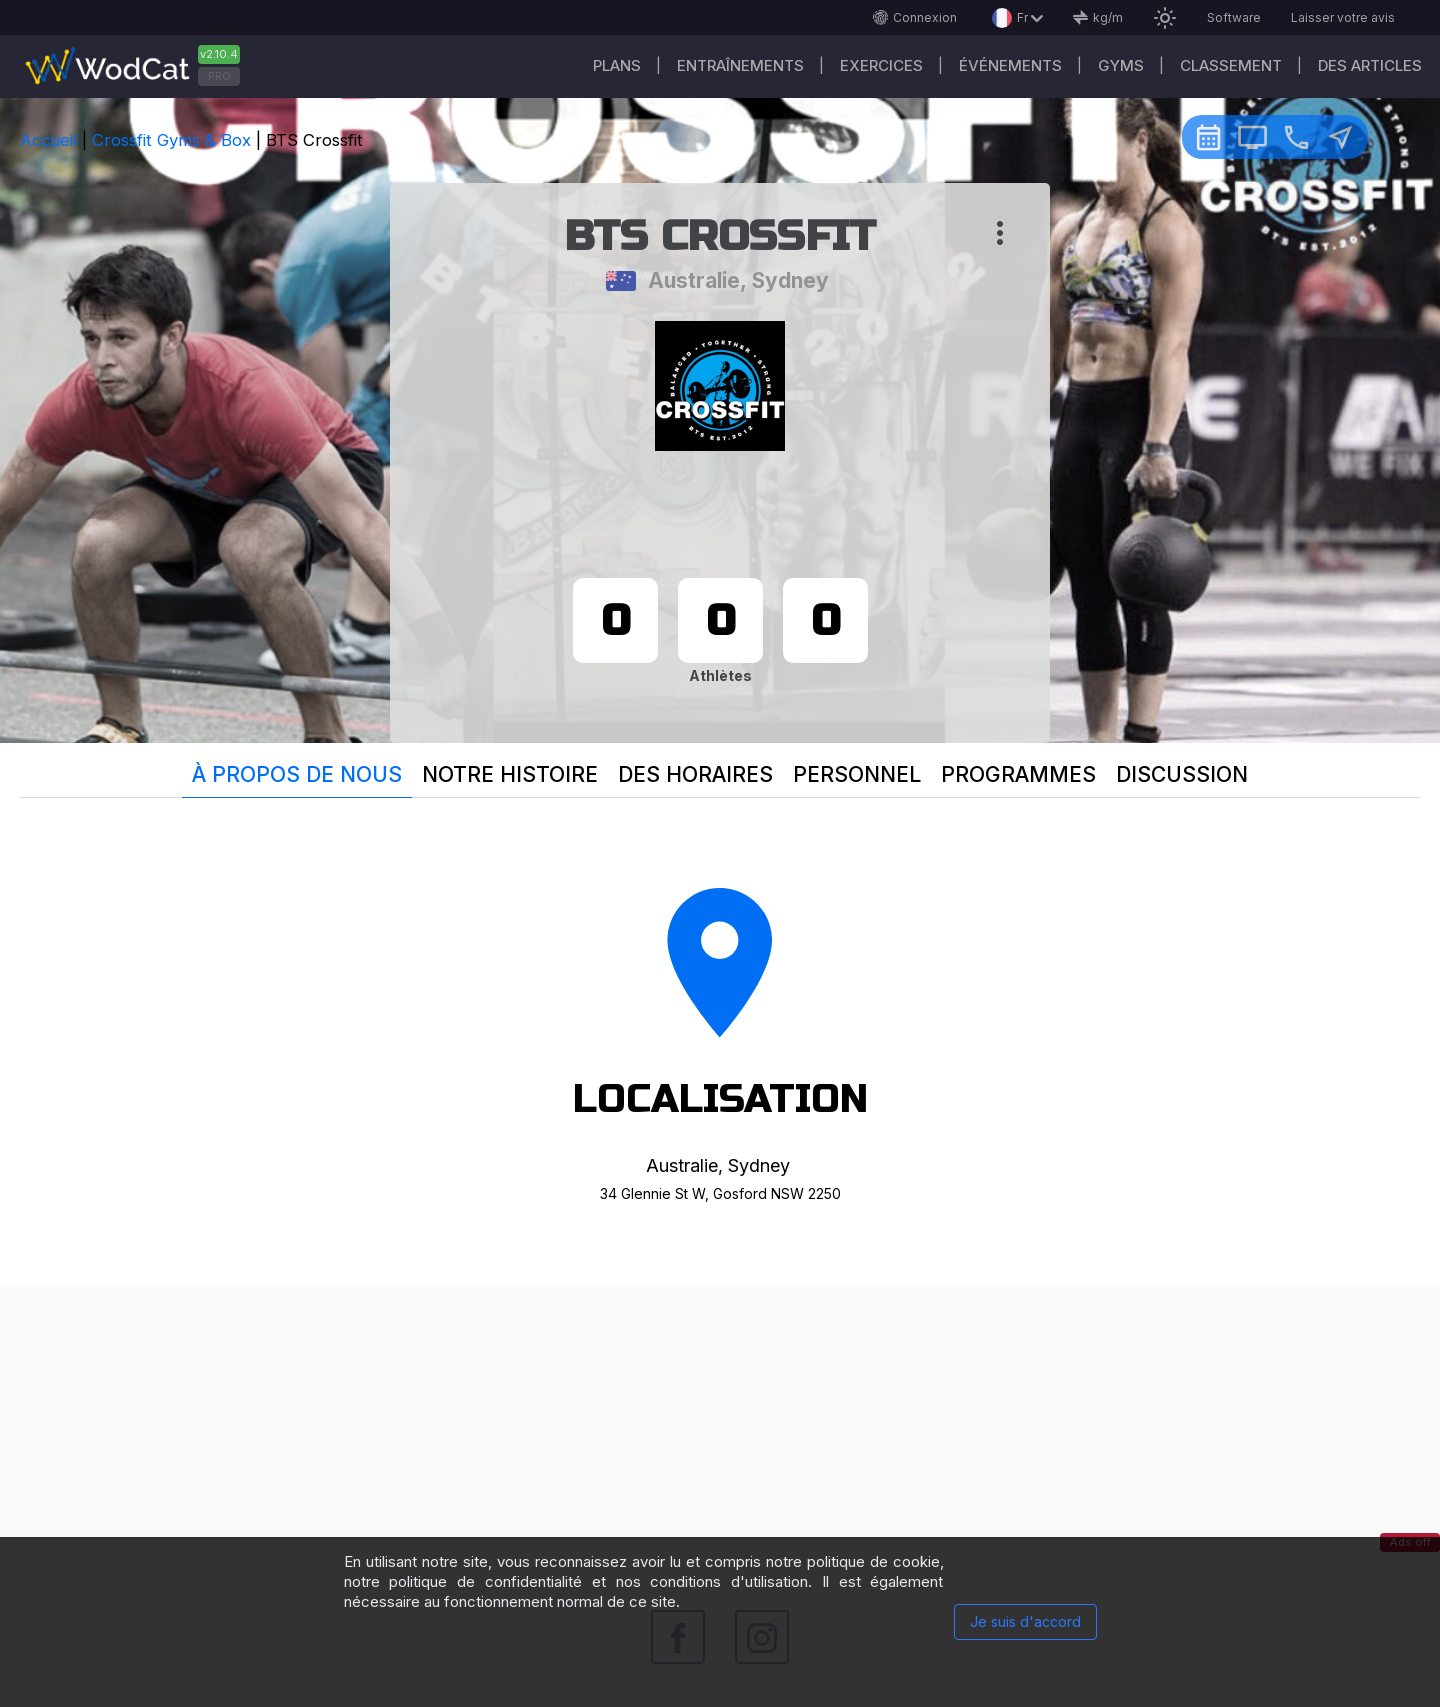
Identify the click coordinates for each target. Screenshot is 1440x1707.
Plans (617, 65)
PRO (219, 76)
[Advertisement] (720, 1427)
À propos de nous (297, 774)
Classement (1231, 65)
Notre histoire (510, 774)
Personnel (857, 774)
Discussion (1182, 774)
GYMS (1121, 65)
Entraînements (740, 65)
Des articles (1370, 65)
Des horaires (695, 774)
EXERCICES (881, 65)
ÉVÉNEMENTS (1010, 65)
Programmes (1018, 774)
